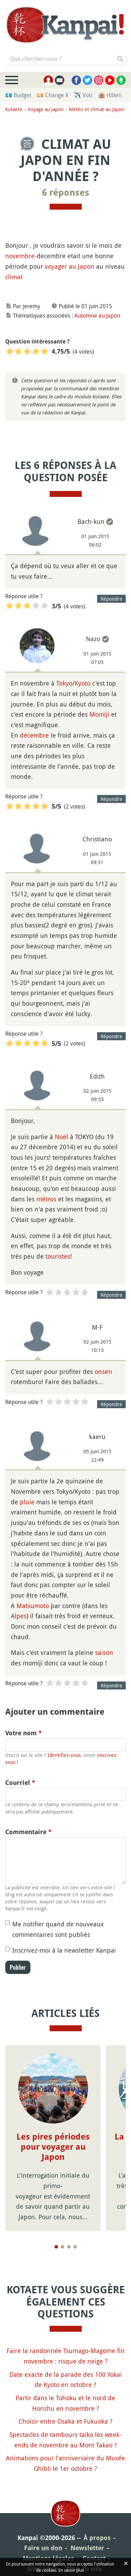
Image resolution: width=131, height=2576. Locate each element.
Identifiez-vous (64, 1755)
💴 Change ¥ (52, 95)
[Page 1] (56, 2247)
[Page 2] (62, 2247)
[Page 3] (69, 2247)
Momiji (99, 714)
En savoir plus (71, 2570)
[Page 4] (75, 2247)
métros (46, 1199)
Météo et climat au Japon (96, 109)
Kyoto (82, 683)
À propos (97, 2537)
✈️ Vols (83, 95)
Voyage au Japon (46, 109)
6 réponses (65, 192)
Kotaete (13, 109)
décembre (34, 735)
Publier (18, 1967)
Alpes (19, 1616)
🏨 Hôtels (110, 95)
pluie (27, 1502)
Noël (61, 1137)
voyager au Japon (69, 266)
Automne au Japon (97, 315)
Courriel (20, 1782)
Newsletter (87, 2548)
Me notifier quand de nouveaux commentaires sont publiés (58, 1929)
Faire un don (43, 2548)
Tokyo (64, 683)
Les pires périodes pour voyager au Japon (53, 2147)
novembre (20, 256)
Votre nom (23, 1733)
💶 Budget (18, 95)
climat (14, 277)
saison (104, 1652)
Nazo (93, 639)
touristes (57, 1256)
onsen (103, 1371)
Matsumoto (32, 1605)
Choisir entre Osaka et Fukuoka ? (65, 2421)
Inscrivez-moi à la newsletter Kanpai (64, 1950)
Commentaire (28, 1832)
